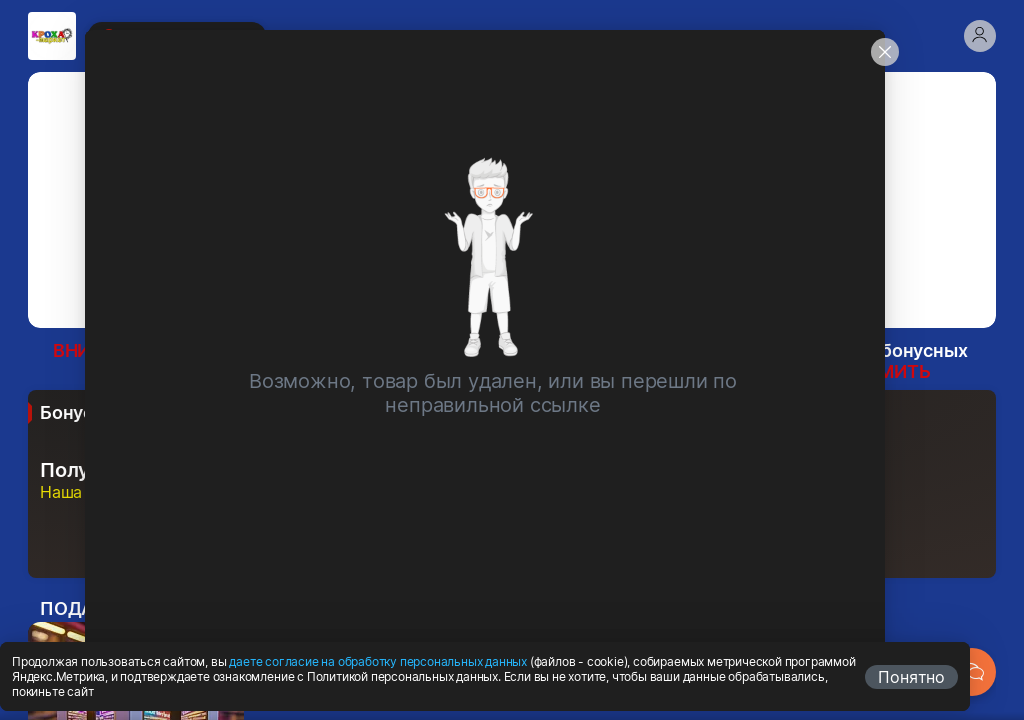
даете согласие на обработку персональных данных (378, 661)
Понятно (911, 677)
